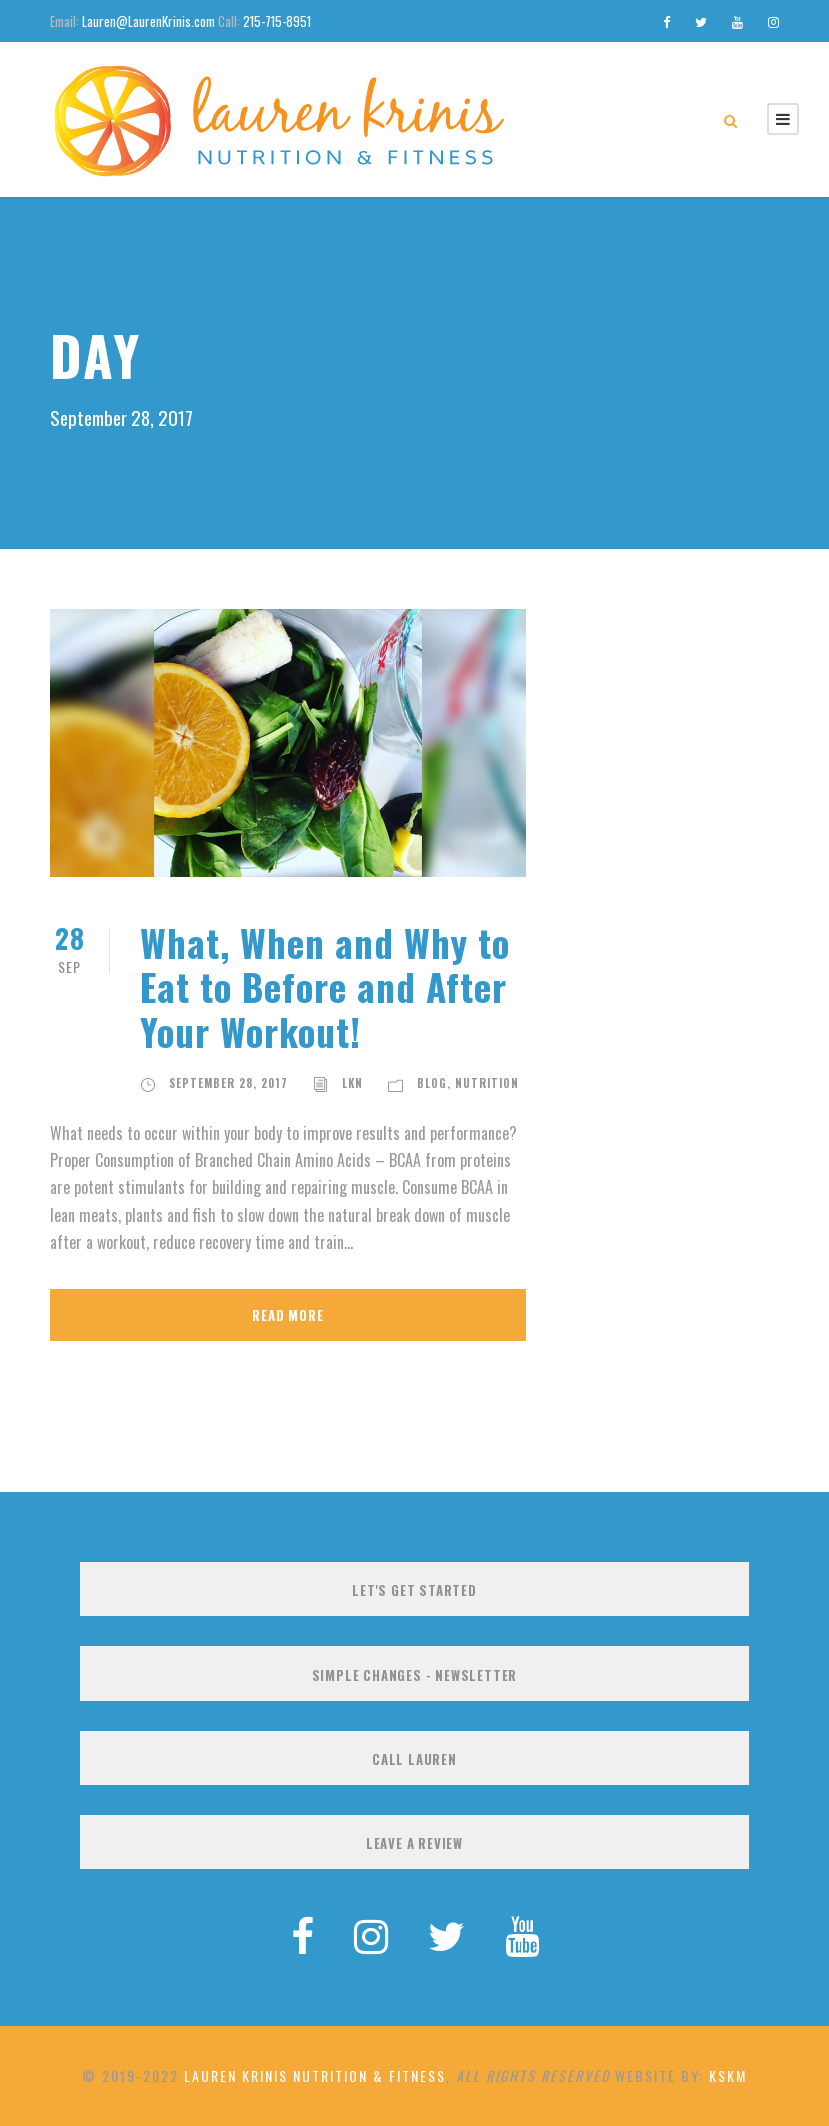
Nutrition (487, 1083)
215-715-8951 (277, 21)
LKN (352, 1083)
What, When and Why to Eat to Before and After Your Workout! (325, 987)
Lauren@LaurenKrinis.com (148, 21)
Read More (287, 1315)
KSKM (728, 2075)
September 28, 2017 (228, 1083)
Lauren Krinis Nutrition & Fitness (315, 2075)
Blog (432, 1083)
